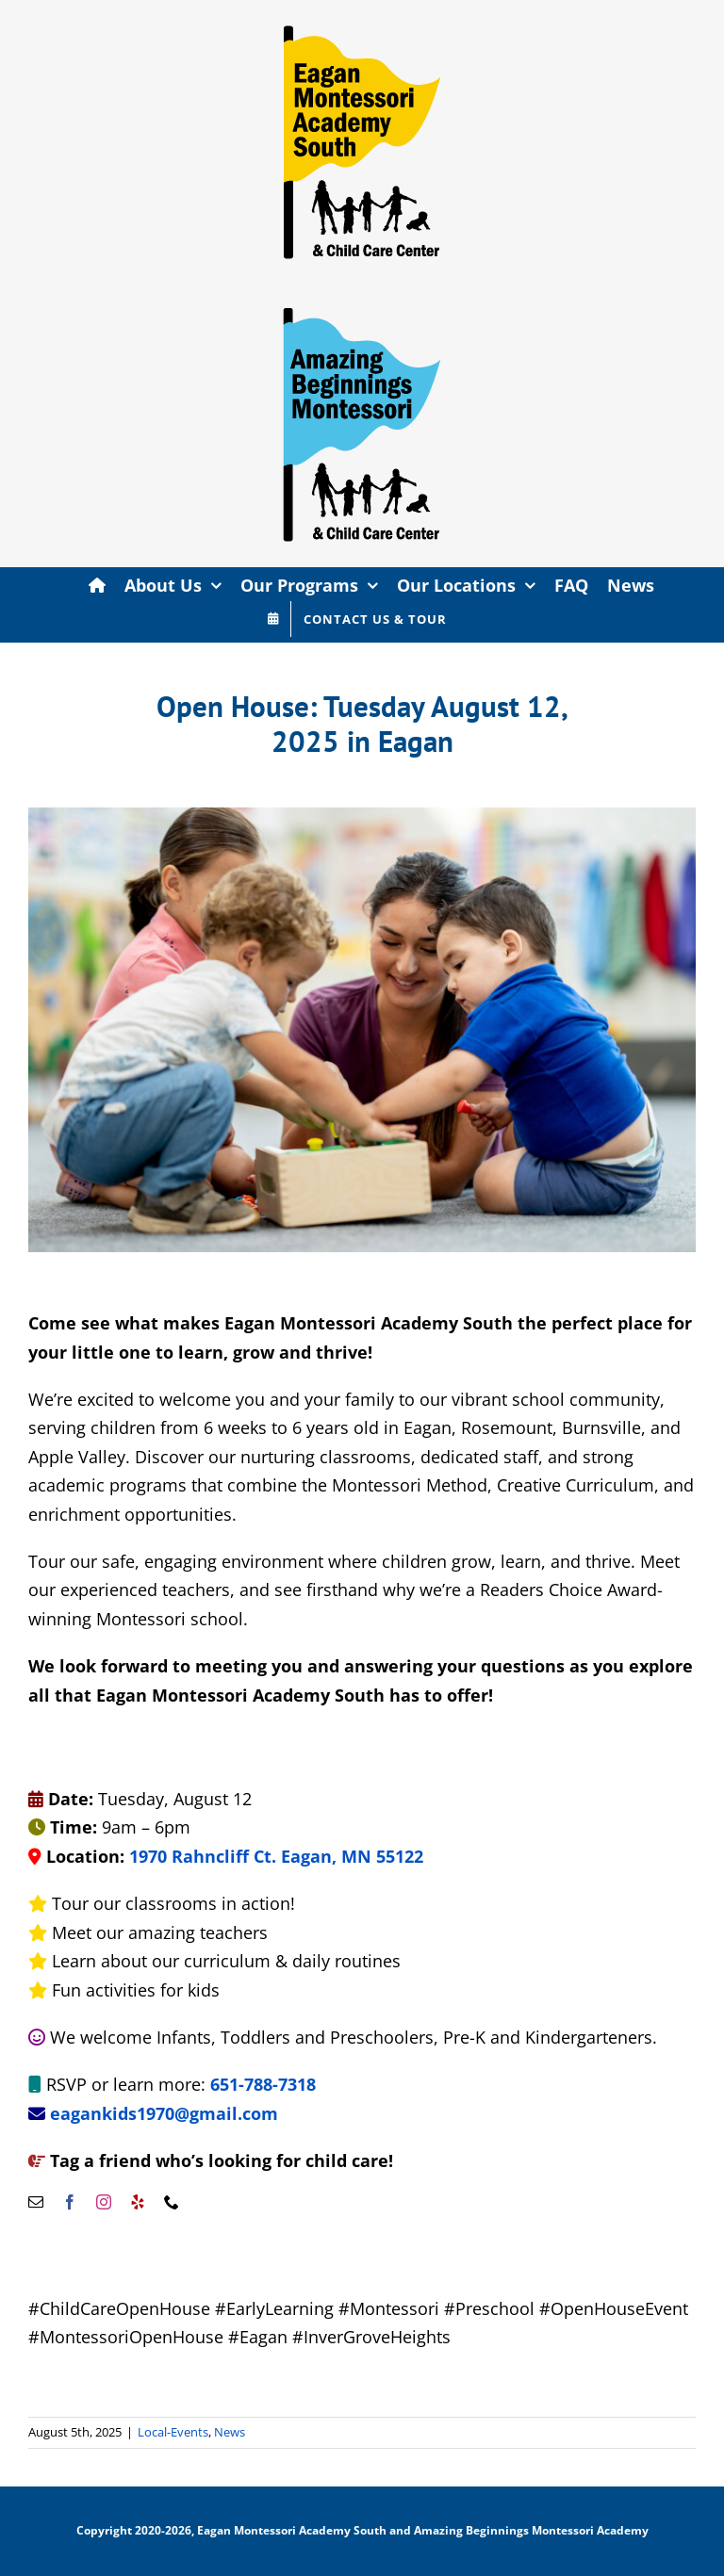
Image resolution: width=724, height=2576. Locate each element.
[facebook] (69, 2201)
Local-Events (173, 2431)
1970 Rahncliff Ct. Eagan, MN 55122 (276, 1856)
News (229, 2431)
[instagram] (103, 2201)
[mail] (35, 2201)
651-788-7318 (263, 2084)
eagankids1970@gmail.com (164, 2113)
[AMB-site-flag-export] (362, 292)
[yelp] (137, 2201)
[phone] (171, 2201)
